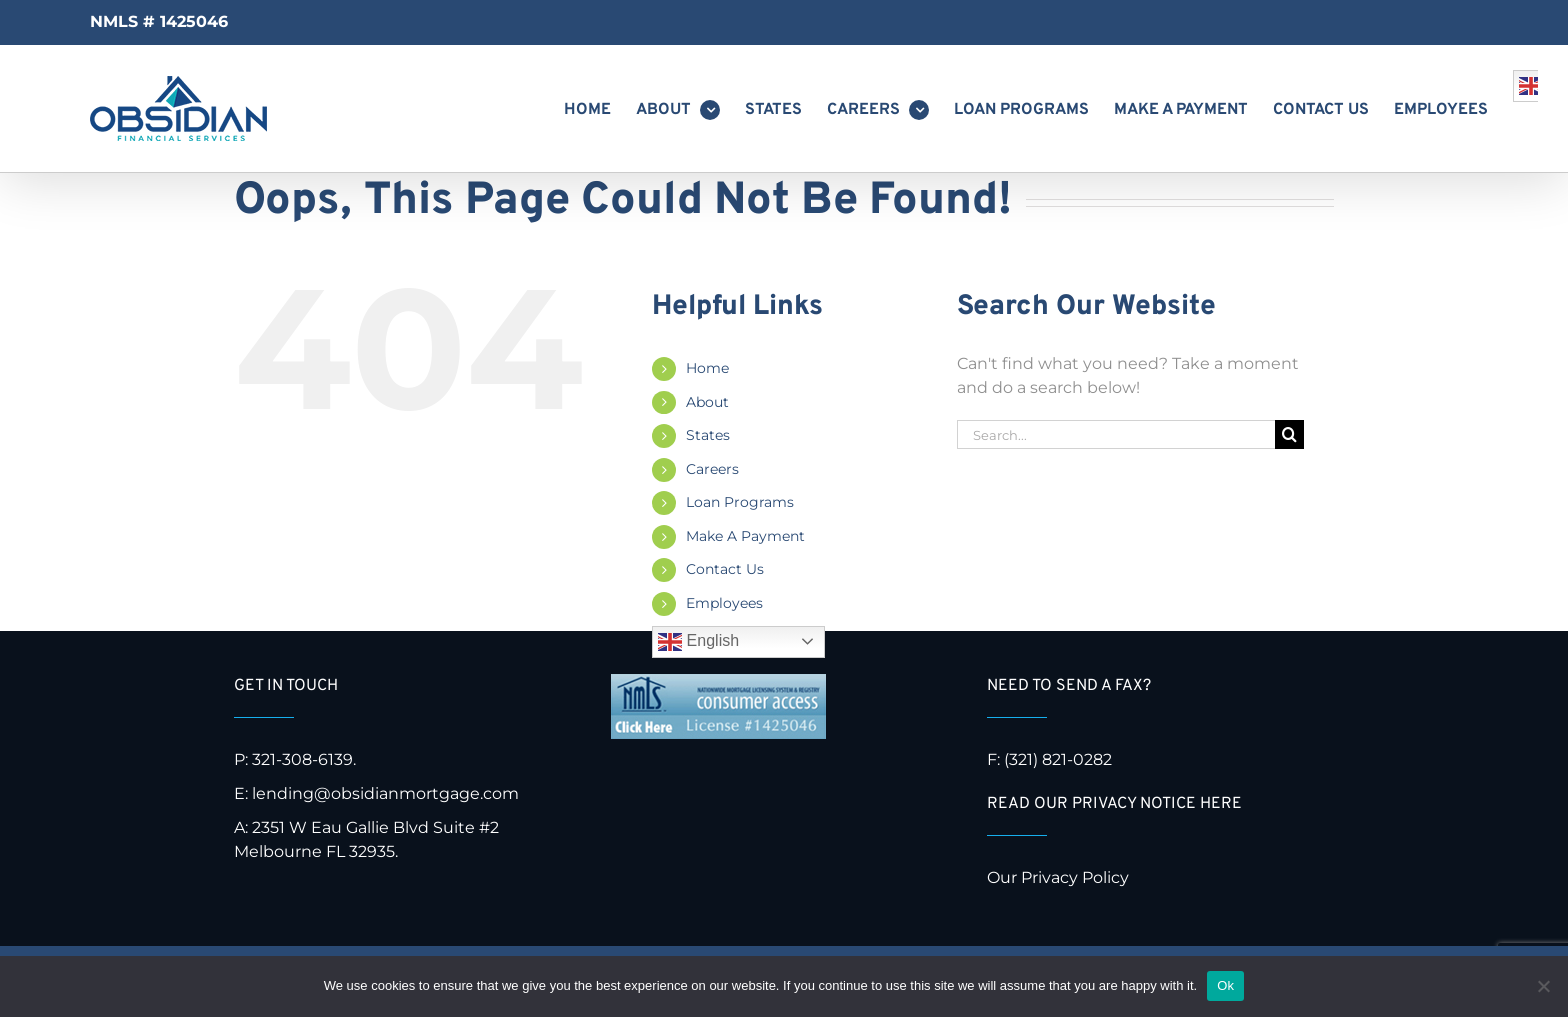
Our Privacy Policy (1060, 877)
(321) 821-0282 (1058, 759)
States (708, 435)
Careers (712, 469)
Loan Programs (740, 502)
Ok (1225, 985)
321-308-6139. (304, 759)
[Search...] (1116, 434)
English (698, 642)
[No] (1543, 986)
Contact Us (725, 569)
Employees (724, 603)
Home (707, 368)
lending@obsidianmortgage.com (385, 793)
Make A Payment (745, 536)
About (707, 402)
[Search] (1289, 434)
